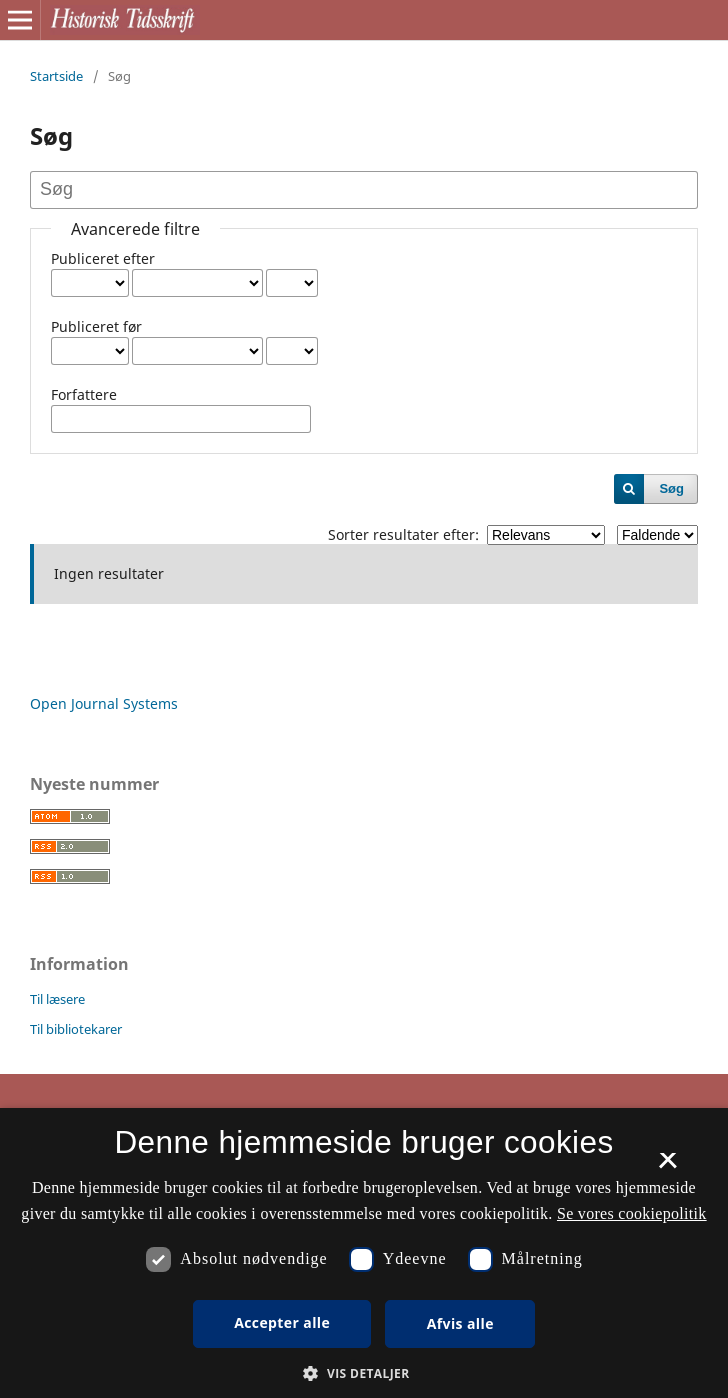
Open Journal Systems (104, 703)
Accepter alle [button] (282, 1322)
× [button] (667, 1167)
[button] (363, 1373)
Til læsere (57, 999)
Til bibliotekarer (76, 1029)
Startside (56, 76)
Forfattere (84, 394)
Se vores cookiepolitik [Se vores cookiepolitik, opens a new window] (632, 1213)
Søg (671, 488)
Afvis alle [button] (460, 1323)
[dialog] (364, 1253)
